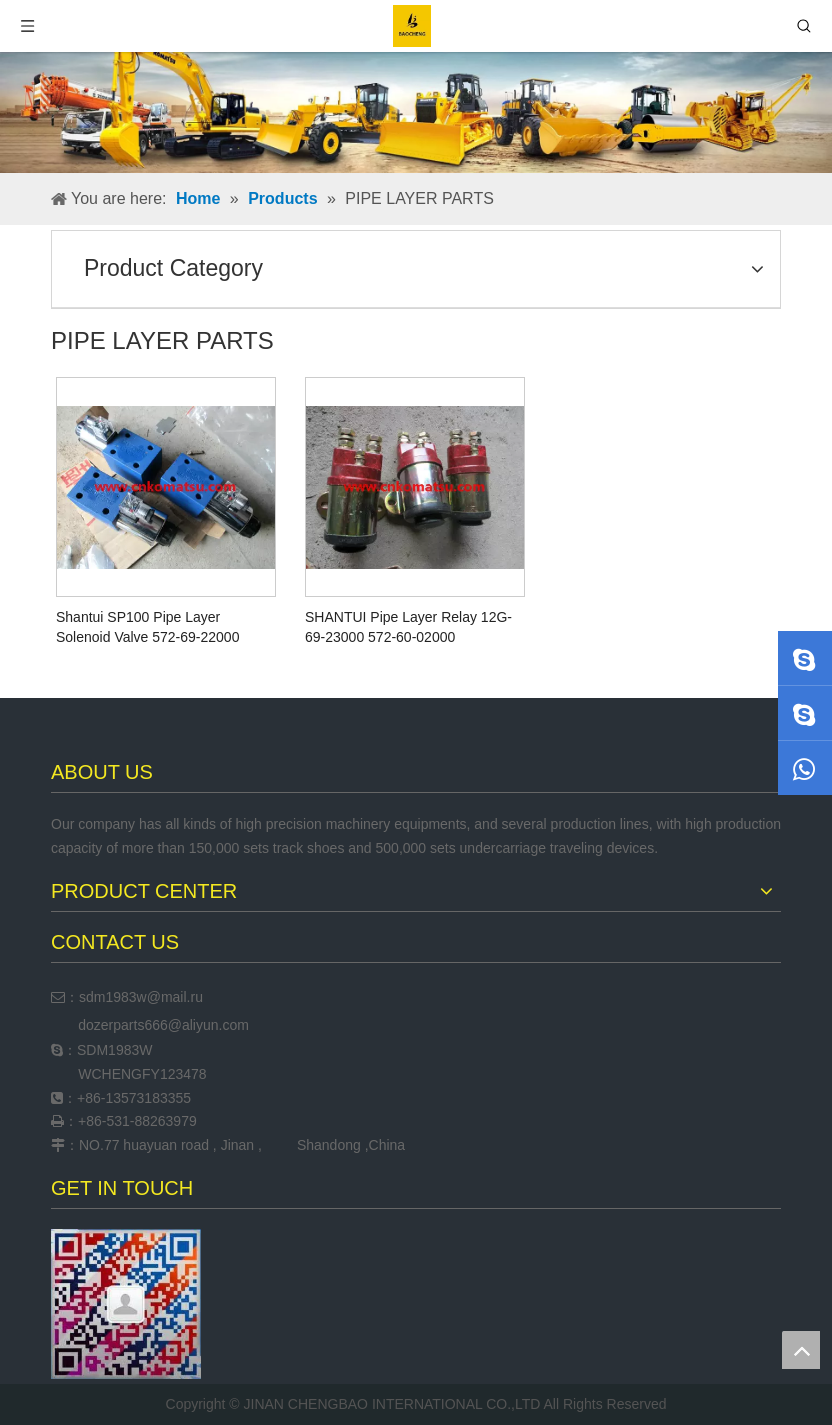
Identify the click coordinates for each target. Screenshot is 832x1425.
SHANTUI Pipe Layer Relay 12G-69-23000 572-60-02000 (408, 627)
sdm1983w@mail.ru (141, 997)
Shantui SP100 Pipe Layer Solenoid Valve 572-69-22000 (147, 627)
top (801, 1350)
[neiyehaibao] (416, 112)
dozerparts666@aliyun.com (163, 1025)
